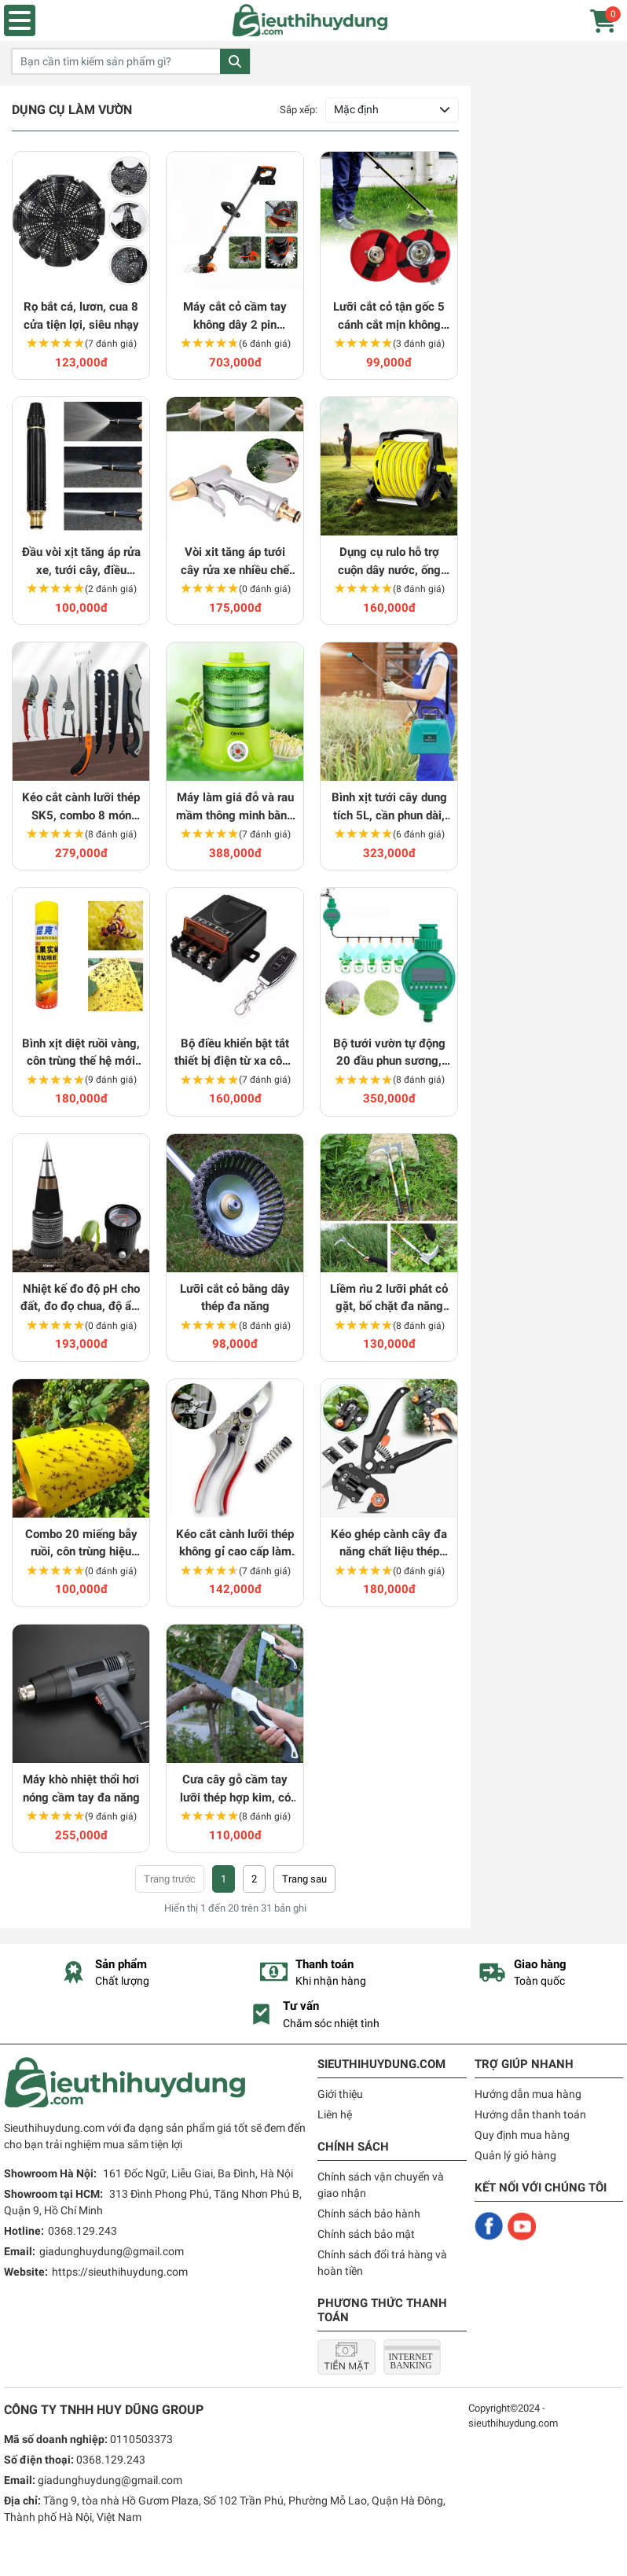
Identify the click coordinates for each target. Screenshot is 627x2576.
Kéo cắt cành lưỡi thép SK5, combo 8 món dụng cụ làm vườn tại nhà (81, 807)
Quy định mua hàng (522, 2135)
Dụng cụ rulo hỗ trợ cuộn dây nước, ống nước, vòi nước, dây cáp (389, 562)
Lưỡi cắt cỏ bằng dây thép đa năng (235, 1298)
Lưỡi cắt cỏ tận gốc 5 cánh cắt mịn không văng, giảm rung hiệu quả (389, 316)
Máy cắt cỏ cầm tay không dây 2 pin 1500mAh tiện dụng (235, 316)
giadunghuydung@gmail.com (111, 2251)
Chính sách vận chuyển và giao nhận (380, 2184)
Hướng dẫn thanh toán (530, 2114)
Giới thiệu (340, 2094)
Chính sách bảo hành (368, 2213)
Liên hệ (334, 2114)
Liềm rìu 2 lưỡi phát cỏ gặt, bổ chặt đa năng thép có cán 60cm (389, 1299)
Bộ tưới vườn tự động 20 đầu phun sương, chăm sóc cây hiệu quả (389, 1053)
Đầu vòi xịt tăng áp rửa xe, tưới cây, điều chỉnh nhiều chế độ (81, 562)
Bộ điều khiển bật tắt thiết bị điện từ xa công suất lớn (234, 1053)
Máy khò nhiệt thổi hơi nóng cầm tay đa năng (81, 1788)
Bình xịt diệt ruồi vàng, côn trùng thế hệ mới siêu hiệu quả (81, 1053)
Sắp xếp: (298, 110)
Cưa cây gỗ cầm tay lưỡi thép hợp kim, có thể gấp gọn (235, 1789)
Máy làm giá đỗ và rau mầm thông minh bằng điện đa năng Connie (235, 807)
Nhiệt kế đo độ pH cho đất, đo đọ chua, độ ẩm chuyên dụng (80, 1299)
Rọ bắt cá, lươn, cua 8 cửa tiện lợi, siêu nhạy (81, 316)
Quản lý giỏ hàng (515, 2155)
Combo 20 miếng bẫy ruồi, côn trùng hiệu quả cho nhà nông (81, 1544)
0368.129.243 (82, 2231)
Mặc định (356, 109)
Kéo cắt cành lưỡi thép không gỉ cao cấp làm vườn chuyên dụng (235, 1544)
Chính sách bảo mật (366, 2234)
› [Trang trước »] (304, 1879)
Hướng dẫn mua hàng (528, 2094)
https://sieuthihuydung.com (120, 2271)
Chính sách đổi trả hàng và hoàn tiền (382, 2262)
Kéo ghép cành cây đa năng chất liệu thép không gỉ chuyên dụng (389, 1544)
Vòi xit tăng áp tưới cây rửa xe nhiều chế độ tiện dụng (235, 562)
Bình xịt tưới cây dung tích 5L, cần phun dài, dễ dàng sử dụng (389, 807)
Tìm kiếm (235, 61)
